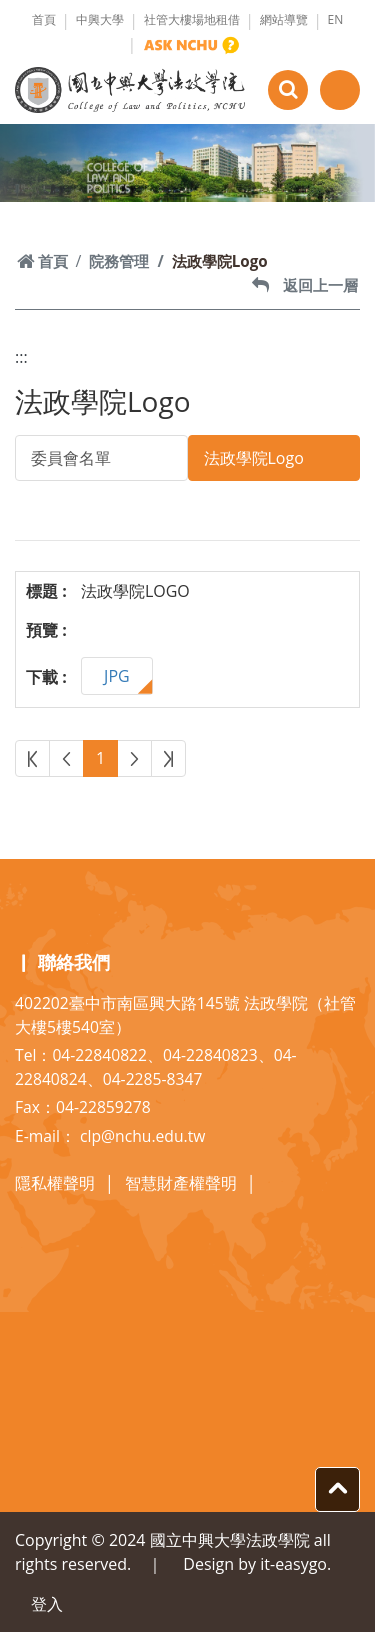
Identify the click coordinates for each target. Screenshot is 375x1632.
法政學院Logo (254, 458)
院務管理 (119, 261)
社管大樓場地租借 (192, 19)
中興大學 (100, 19)
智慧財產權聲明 (181, 1183)
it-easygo (293, 1564)
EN (336, 19)
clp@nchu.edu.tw (142, 1136)
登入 (47, 1604)
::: (21, 357)
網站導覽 (284, 19)
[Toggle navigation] (340, 90)
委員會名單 (71, 458)
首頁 (44, 19)
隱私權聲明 (55, 1183)
